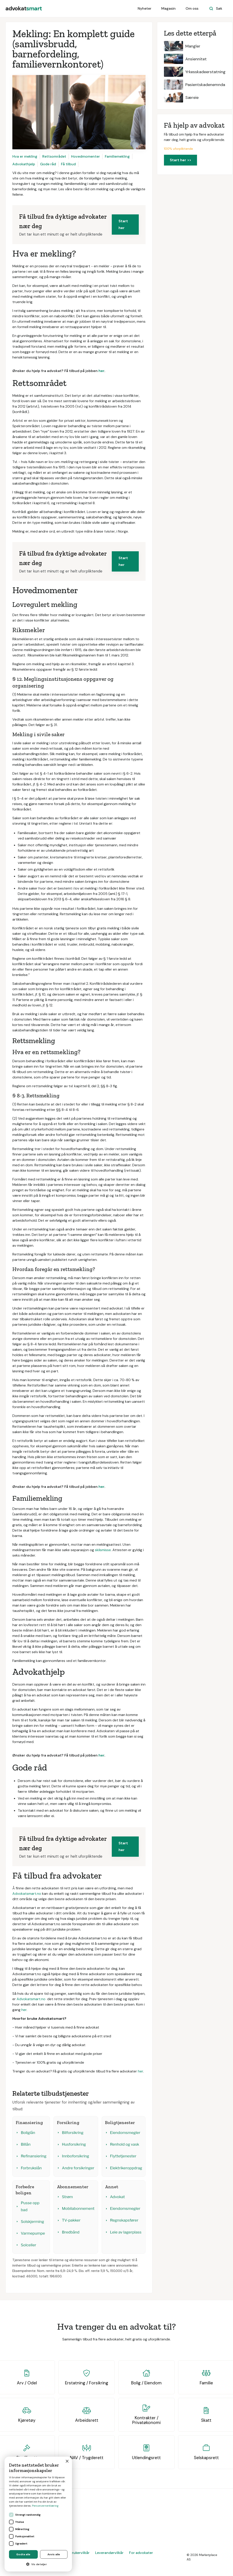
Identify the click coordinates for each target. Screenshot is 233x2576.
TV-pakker (69, 2220)
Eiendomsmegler (122, 2132)
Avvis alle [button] (53, 2554)
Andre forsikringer (75, 2168)
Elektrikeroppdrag (123, 2168)
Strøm (65, 2197)
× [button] (67, 2461)
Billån (23, 2144)
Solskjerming (30, 2221)
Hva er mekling (24, 156)
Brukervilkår (80, 2552)
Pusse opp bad (27, 2206)
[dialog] (38, 2514)
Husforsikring (71, 2144)
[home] (23, 8)
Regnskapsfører (121, 2220)
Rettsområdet (54, 156)
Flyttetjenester (120, 2156)
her (101, 370)
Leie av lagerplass (123, 2232)
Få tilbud (68, 164)
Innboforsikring (73, 2156)
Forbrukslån (29, 2168)
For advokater (141, 2552)
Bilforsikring (70, 2132)
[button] (38, 2564)
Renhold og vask (122, 2144)
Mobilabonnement (75, 2208)
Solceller (26, 2245)
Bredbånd (68, 2232)
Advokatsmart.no (26, 1893)
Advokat (115, 2197)
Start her (123, 224)
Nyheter (144, 8)
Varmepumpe (30, 2233)
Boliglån (25, 2132)
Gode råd (48, 164)
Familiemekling (117, 156)
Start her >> (180, 160)
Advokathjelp (23, 164)
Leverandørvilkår (109, 2552)
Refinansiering (31, 2156)
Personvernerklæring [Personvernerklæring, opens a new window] (45, 2506)
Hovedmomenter (85, 156)
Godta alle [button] (23, 2554)
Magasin (168, 8)
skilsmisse (103, 1550)
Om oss (192, 8)
